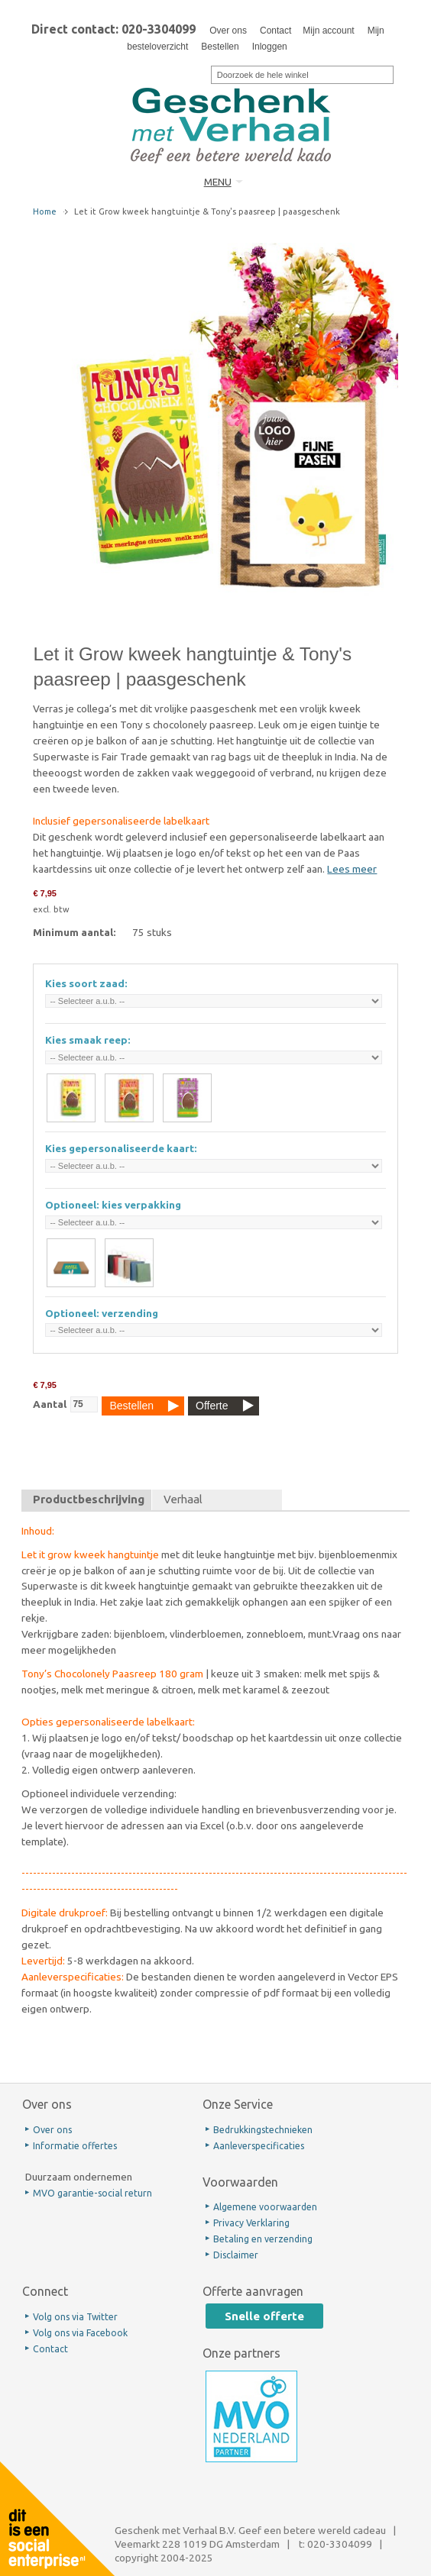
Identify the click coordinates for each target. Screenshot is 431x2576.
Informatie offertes (75, 2146)
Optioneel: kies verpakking (113, 1205)
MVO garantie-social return (92, 2193)
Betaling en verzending (263, 2239)
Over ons (228, 30)
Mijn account (328, 30)
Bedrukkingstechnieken (263, 2130)
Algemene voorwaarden (265, 2207)
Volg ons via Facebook (80, 2333)
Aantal (49, 1404)
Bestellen (219, 46)
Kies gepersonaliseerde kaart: (121, 1148)
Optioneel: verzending (101, 1313)
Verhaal (183, 1499)
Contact (275, 30)
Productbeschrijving (88, 1499)
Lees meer (352, 869)
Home (45, 211)
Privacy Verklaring (251, 2223)
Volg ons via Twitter (75, 2317)
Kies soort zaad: (86, 983)
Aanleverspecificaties (258, 2146)
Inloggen (269, 46)
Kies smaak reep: (88, 1040)
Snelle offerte (264, 2316)
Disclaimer (235, 2255)
